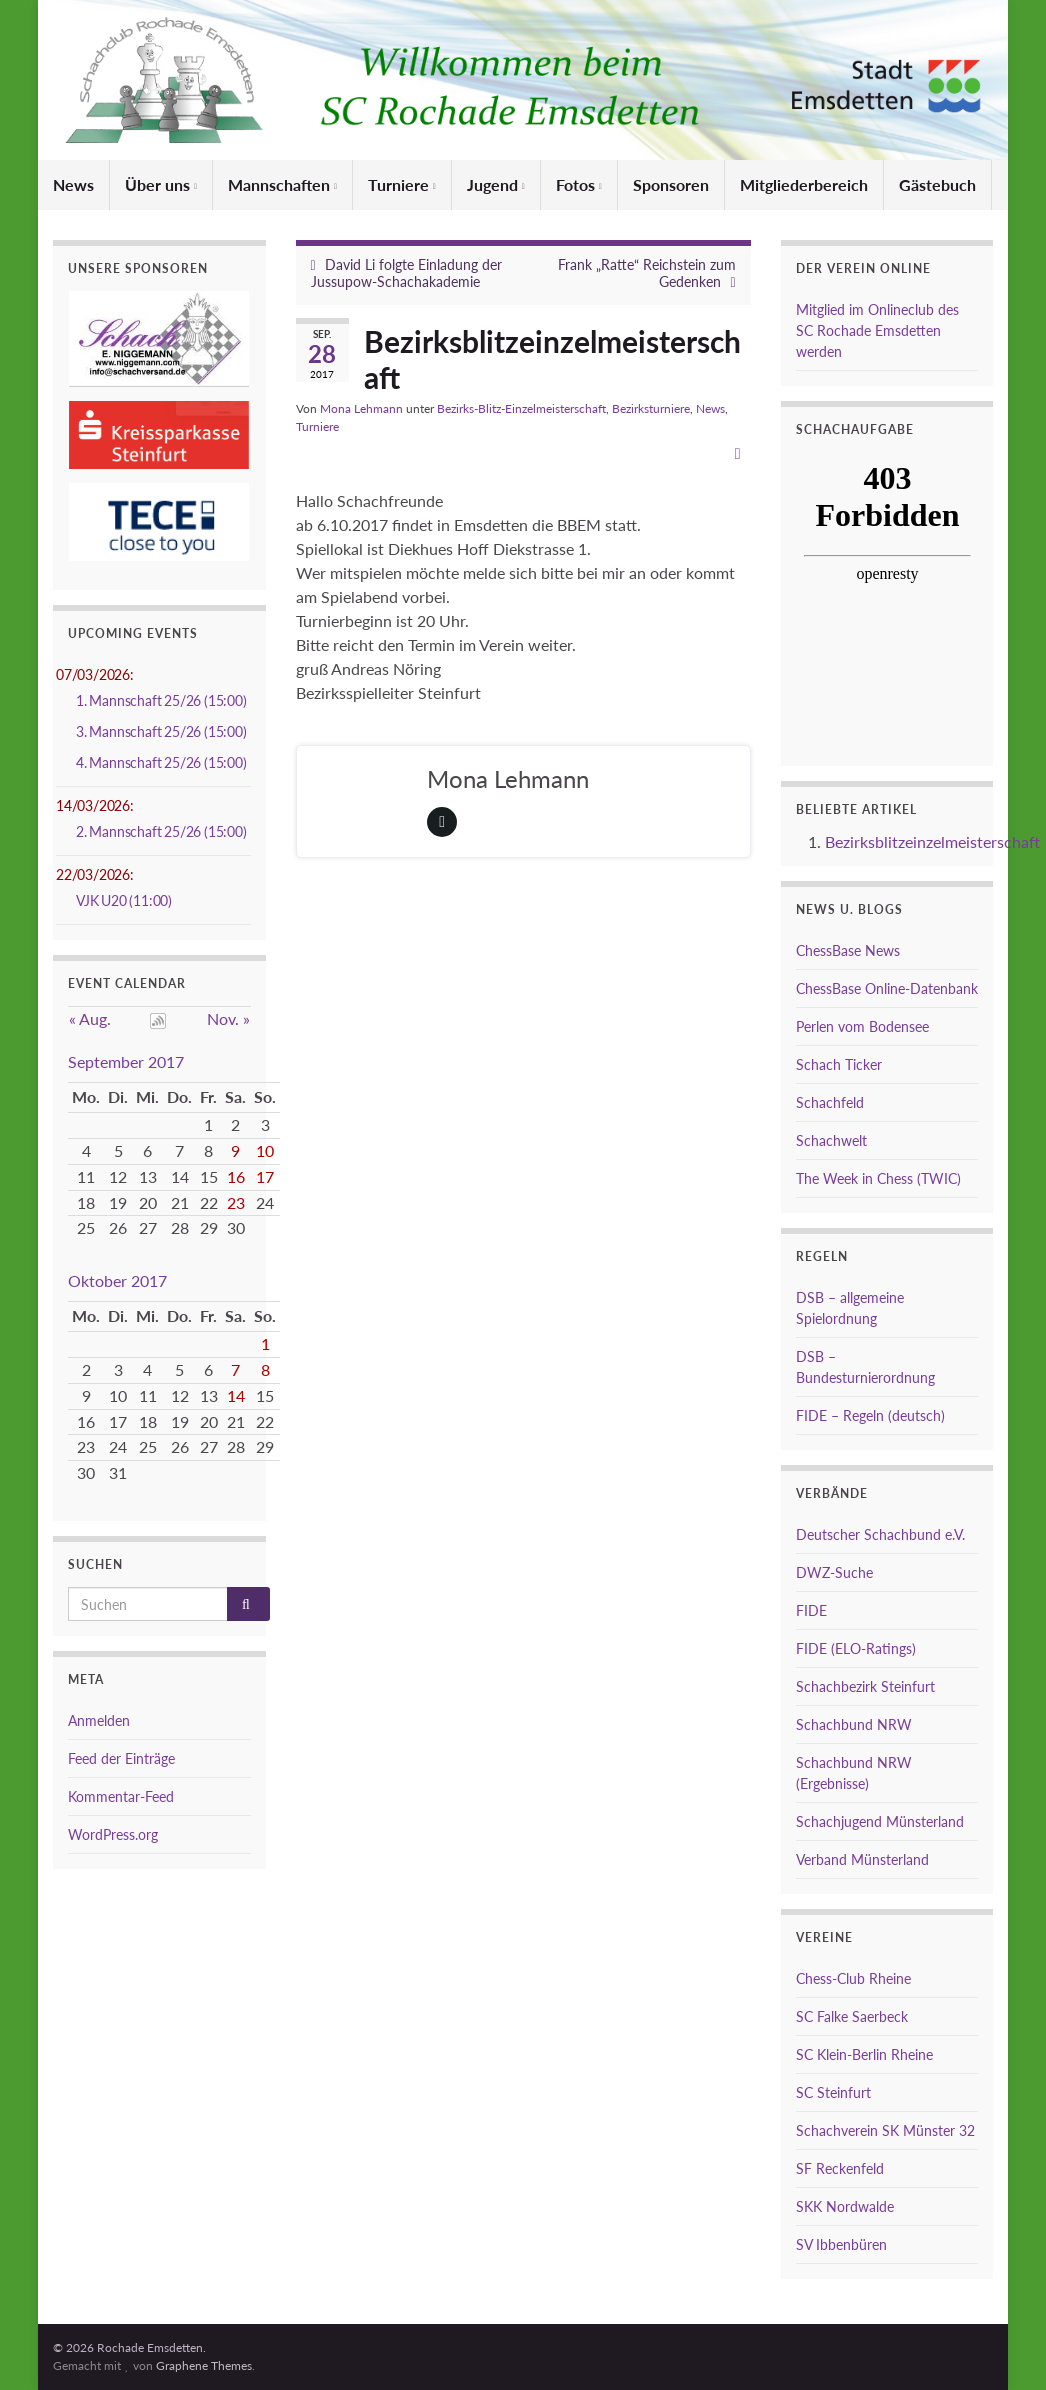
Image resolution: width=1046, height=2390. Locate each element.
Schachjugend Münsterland (880, 1821)
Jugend (496, 184)
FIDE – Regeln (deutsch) (870, 1415)
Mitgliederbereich (804, 184)
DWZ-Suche (834, 1572)
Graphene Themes (204, 2365)
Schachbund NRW (854, 1724)
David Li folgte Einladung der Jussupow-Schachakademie (406, 273)
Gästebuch (937, 184)
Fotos (579, 184)
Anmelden (99, 1720)
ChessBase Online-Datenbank (887, 988)
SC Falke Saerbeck (852, 2016)
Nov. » (228, 1018)
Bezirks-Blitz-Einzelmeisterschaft (521, 408)
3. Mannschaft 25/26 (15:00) (161, 731)
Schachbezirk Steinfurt (865, 1686)
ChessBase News (848, 950)
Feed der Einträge (121, 1758)
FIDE (811, 1610)
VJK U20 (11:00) (124, 900)
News (73, 184)
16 (236, 1176)
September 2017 (126, 1061)
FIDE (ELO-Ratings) (856, 1648)
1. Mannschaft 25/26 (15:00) (161, 700)
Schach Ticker (839, 1064)
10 (265, 1150)
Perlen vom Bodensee (862, 1026)
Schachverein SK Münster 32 (885, 2130)
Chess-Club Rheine (853, 1978)
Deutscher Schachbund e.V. (880, 1534)
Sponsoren (671, 184)
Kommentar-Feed (121, 1796)
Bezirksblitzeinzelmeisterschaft (932, 841)
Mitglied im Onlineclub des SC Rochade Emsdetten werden (877, 330)
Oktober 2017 (117, 1280)
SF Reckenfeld (840, 2168)
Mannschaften (282, 184)
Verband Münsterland (862, 1859)
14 (236, 1395)
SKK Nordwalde (845, 2206)
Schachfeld (830, 1102)
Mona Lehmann (361, 408)
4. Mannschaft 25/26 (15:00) (161, 762)
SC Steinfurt (833, 2092)
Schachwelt (831, 1140)
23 (236, 1202)
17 (265, 1176)
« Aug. (90, 1018)
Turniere (402, 184)
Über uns (161, 184)
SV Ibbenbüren (841, 2244)
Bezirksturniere (651, 408)
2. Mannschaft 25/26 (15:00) (161, 831)
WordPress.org (113, 1834)
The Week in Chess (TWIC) (878, 1178)
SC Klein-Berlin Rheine (864, 2054)
